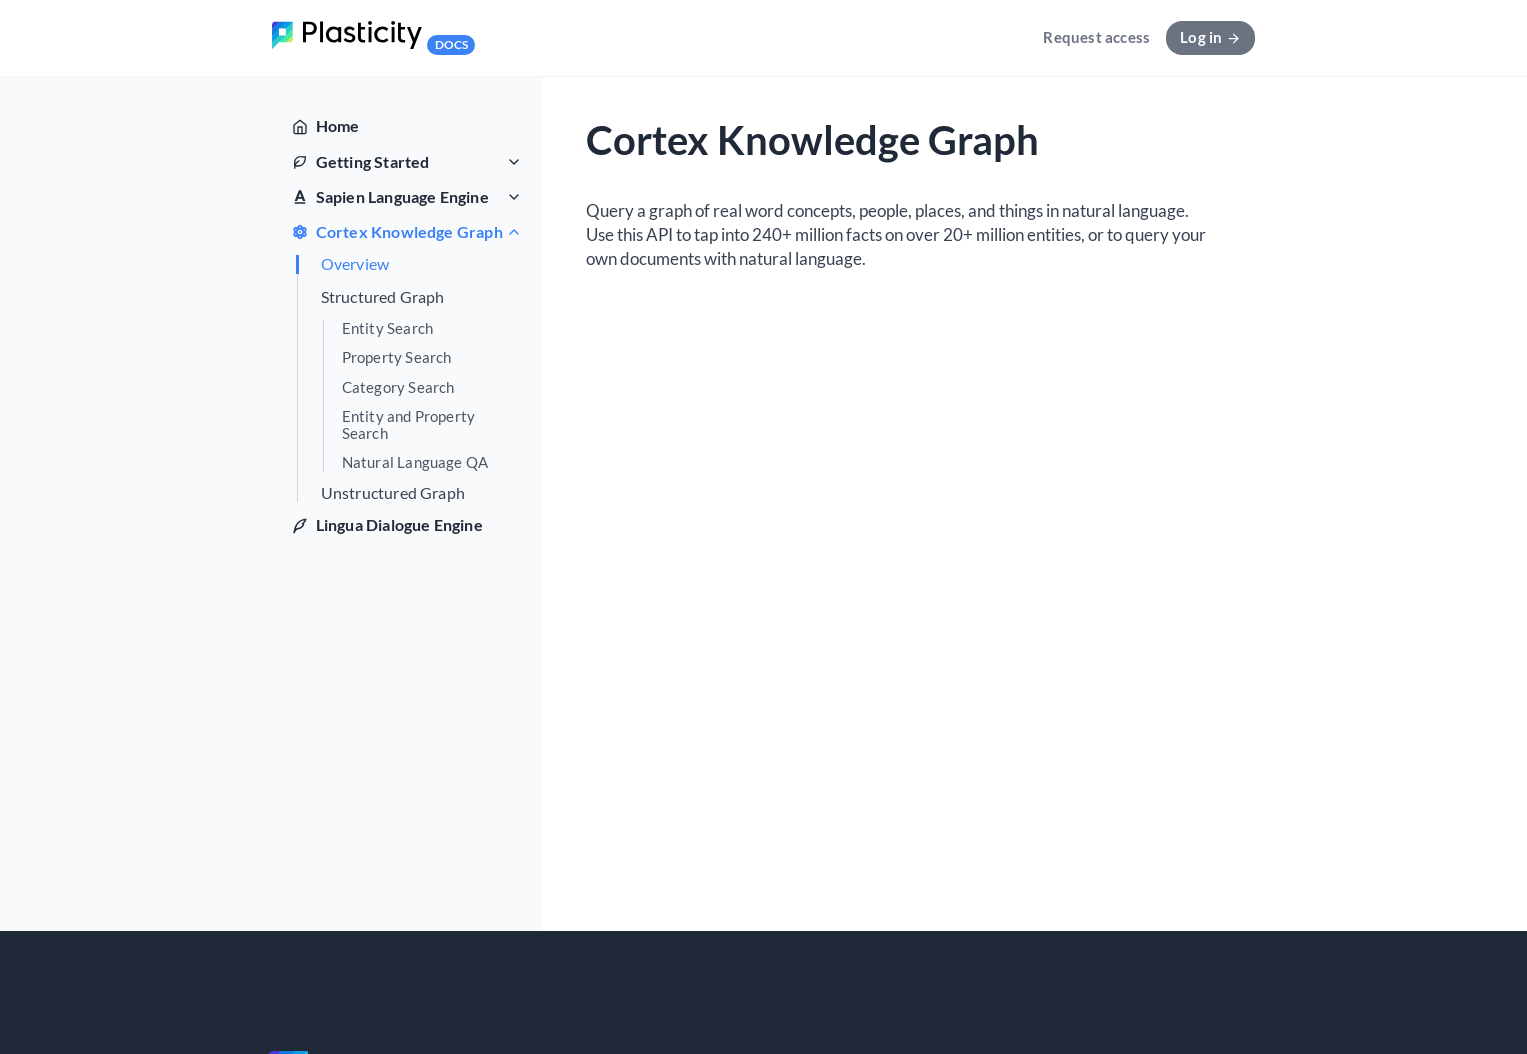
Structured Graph (383, 297)
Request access (1096, 37)
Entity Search (388, 328)
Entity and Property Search (409, 425)
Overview (355, 264)
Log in (1210, 37)
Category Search (398, 387)
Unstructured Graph (393, 493)
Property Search (397, 357)
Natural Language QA (415, 462)
